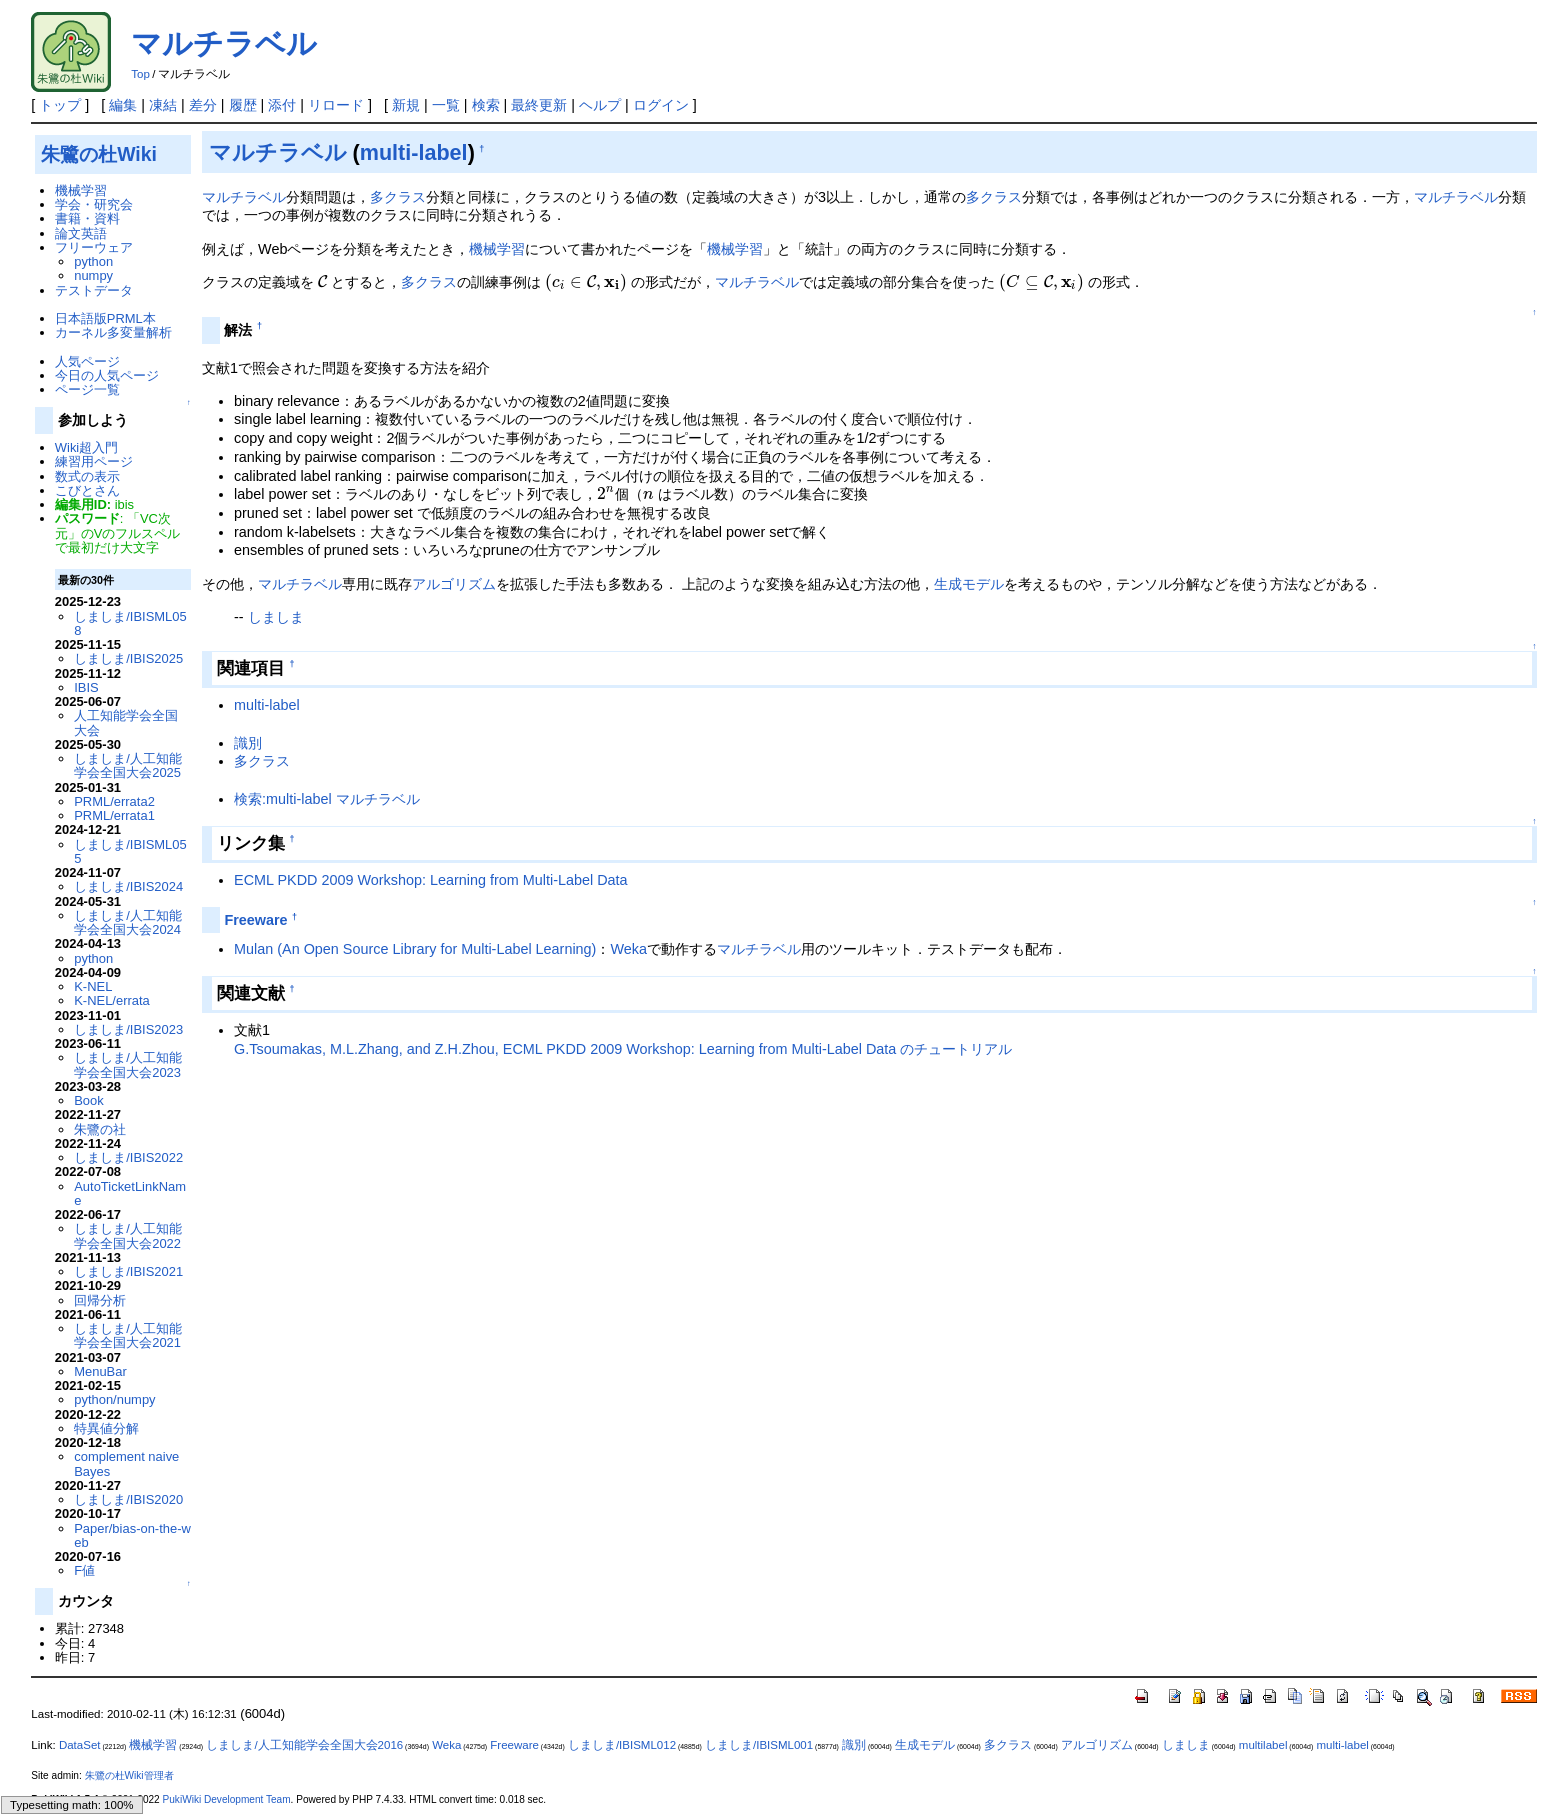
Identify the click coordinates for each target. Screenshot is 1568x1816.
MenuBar (100, 1371)
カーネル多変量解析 (113, 332)
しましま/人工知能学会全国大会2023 (128, 1064)
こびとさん (87, 490)
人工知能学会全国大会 (126, 722)
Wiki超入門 (86, 447)
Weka (628, 949)
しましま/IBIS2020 (128, 1499)
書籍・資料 (87, 218)
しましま (276, 617)
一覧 (446, 105)
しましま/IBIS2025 (128, 658)
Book (89, 1100)
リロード (336, 105)
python (93, 261)
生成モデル (969, 584)
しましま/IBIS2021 (128, 1271)
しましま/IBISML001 (759, 1745)
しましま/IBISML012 (622, 1745)
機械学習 (497, 249)
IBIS (86, 687)
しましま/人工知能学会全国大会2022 (128, 1235)
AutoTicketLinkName (130, 1193)
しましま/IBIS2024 (128, 886)
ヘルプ (600, 105)
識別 (248, 743)
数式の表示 (87, 476)
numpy (93, 275)
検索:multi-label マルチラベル (327, 799)
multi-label (414, 152)
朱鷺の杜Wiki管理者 (129, 1775)
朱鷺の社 (100, 1129)
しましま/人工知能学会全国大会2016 (304, 1745)
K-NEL (93, 986)
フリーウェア (94, 247)
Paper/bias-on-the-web (132, 1535)
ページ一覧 (87, 389)
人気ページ (87, 361)
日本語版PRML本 (105, 318)
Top (140, 74)
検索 (486, 105)
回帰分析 (100, 1300)
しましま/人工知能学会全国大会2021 (128, 1335)
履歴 (243, 105)
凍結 (163, 105)
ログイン (661, 105)
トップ (60, 105)
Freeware (255, 920)
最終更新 (539, 105)
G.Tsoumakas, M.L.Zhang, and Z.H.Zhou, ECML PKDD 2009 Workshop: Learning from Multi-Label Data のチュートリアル (623, 1049)
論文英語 (81, 233)
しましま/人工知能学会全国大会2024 (128, 922)
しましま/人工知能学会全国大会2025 (128, 765)
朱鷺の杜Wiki (99, 154)
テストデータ (94, 290)
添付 (282, 105)
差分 (203, 105)
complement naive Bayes (126, 1463)
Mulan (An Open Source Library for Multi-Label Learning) (415, 949)
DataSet (80, 1745)
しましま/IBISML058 (130, 623)
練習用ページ (94, 461)
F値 (84, 1570)
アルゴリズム (454, 584)
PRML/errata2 (114, 801)
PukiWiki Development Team (227, 1799)
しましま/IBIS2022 (128, 1157)
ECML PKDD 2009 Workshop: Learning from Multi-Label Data (431, 880)
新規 (406, 105)
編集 (123, 105)
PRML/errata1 (114, 815)
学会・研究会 (94, 204)
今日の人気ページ (107, 375)
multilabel (1263, 1745)
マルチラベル (224, 43)
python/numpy (114, 1399)
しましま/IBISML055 (130, 851)
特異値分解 (106, 1428)
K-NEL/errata (112, 1000)
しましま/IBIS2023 (128, 1029)
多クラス (398, 197)
